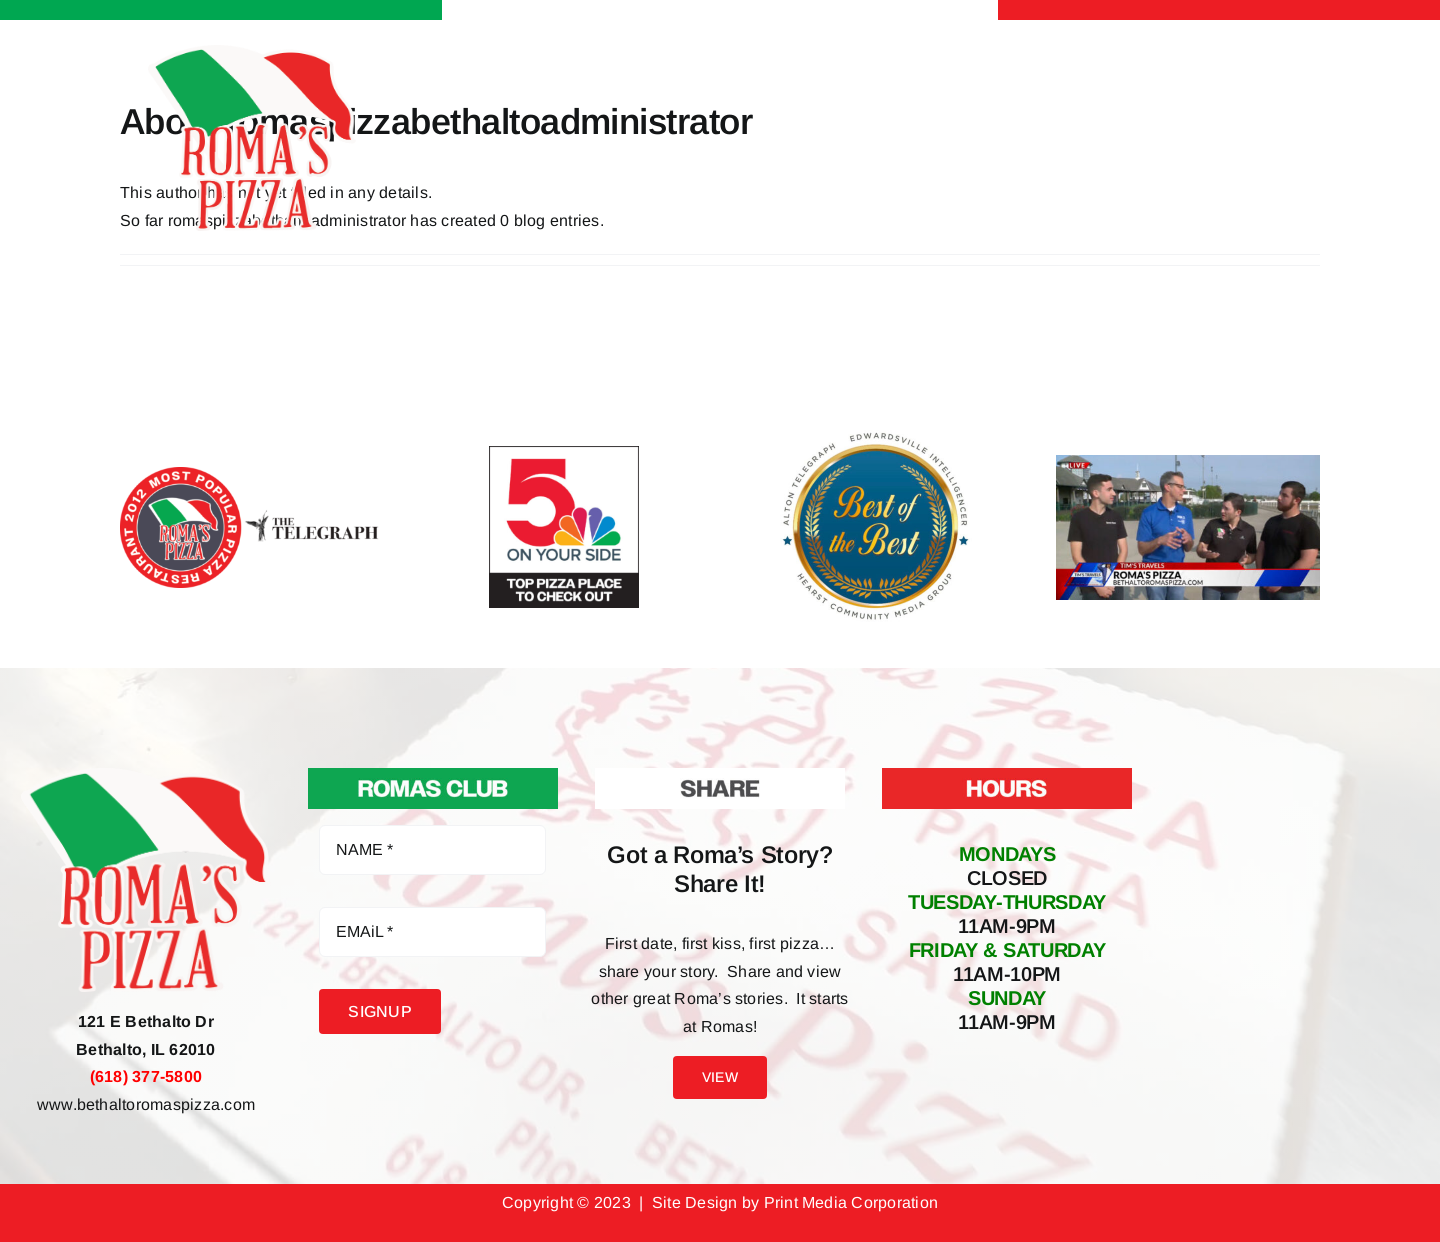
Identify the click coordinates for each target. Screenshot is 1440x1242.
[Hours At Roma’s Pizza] (1007, 775)
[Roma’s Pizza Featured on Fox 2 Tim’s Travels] (1188, 462)
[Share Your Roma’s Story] (720, 775)
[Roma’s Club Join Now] (433, 775)
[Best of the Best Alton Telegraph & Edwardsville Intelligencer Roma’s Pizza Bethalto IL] (876, 433)
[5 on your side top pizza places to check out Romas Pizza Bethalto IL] (564, 453)
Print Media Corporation (851, 1202)
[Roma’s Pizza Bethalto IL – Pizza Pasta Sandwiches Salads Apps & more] (252, 52)
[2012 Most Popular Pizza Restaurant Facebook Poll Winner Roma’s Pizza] (252, 474)
